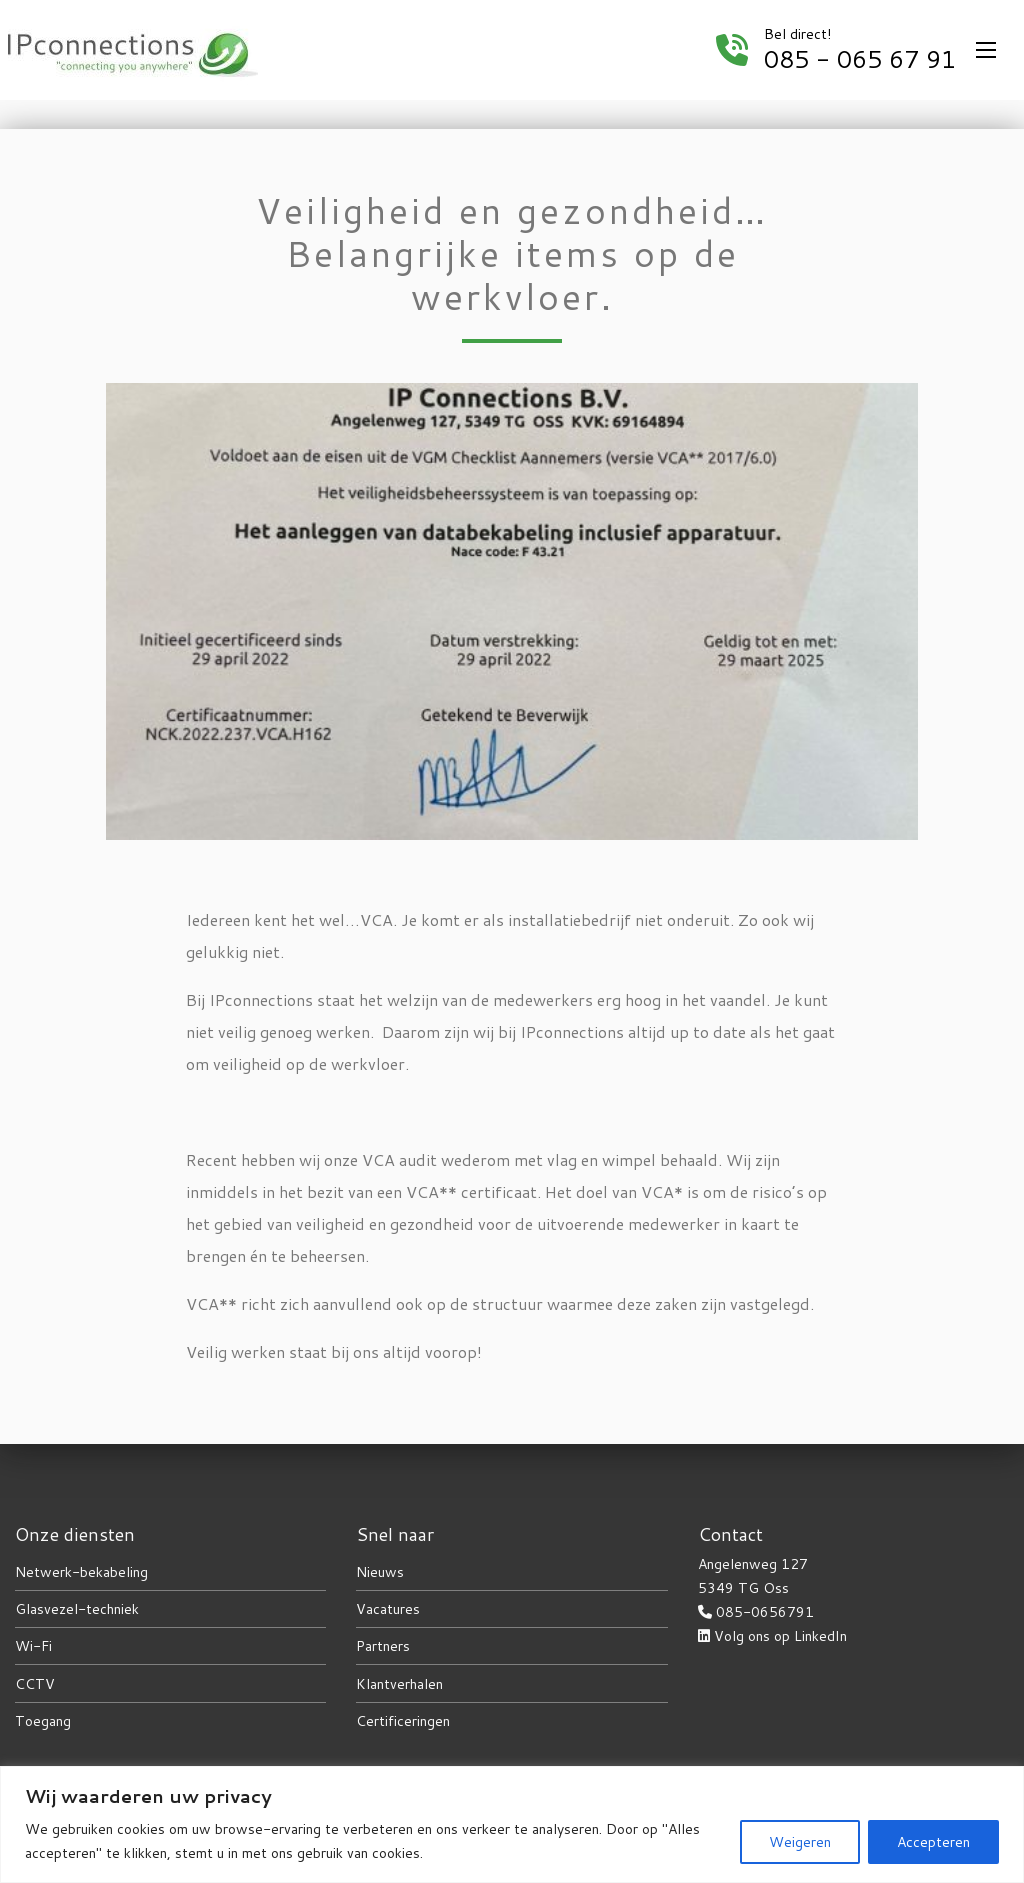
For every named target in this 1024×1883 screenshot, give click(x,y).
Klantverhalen (399, 1684)
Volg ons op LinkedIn (780, 1636)
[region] (512, 1824)
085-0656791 (765, 1612)
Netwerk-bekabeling (81, 1572)
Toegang (43, 1721)
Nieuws (380, 1572)
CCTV (35, 1684)
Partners (383, 1646)
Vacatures (388, 1609)
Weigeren (800, 1842)
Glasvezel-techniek (77, 1609)
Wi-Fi (33, 1646)
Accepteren (933, 1842)
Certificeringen (403, 1721)
